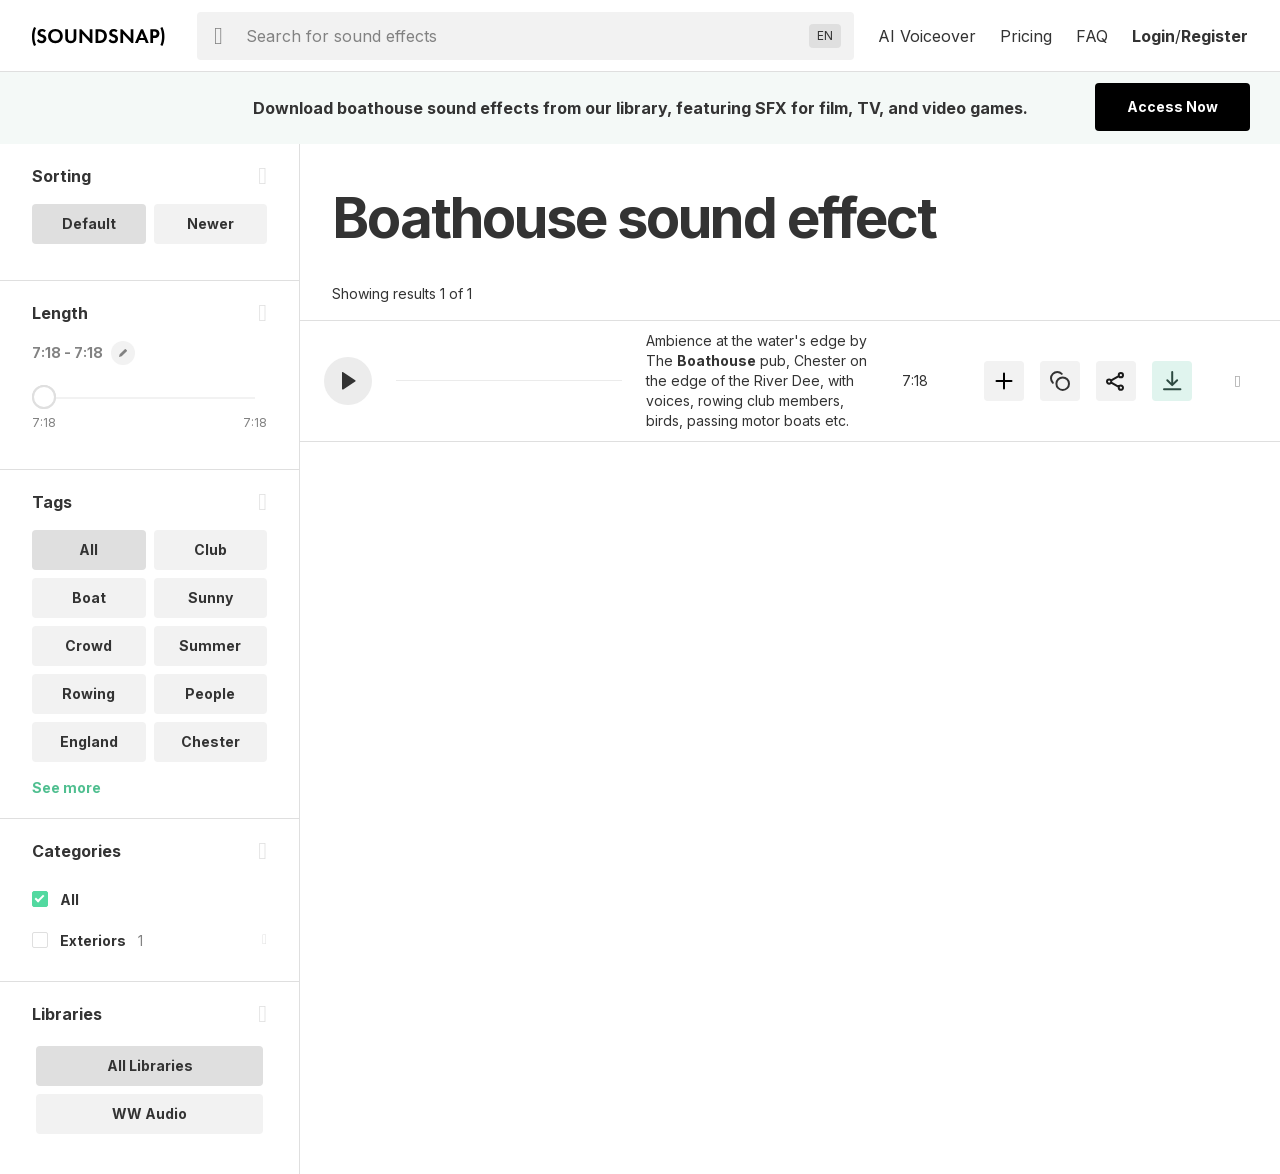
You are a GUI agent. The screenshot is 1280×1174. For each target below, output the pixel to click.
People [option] (210, 693)
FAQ (1092, 36)
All (69, 899)
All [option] (88, 549)
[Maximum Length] (44, 397)
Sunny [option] (210, 597)
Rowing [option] (88, 693)
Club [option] (210, 549)
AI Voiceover (927, 36)
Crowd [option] (88, 645)
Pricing (1026, 36)
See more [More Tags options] (66, 787)
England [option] (89, 741)
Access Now (1172, 106)
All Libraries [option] (150, 1065)
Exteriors (93, 940)
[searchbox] (523, 36)
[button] (348, 381)
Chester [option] (210, 741)
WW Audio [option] (149, 1113)
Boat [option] (89, 597)
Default (89, 223)
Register (1214, 36)
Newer (210, 223)
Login (1153, 36)
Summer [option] (210, 645)
